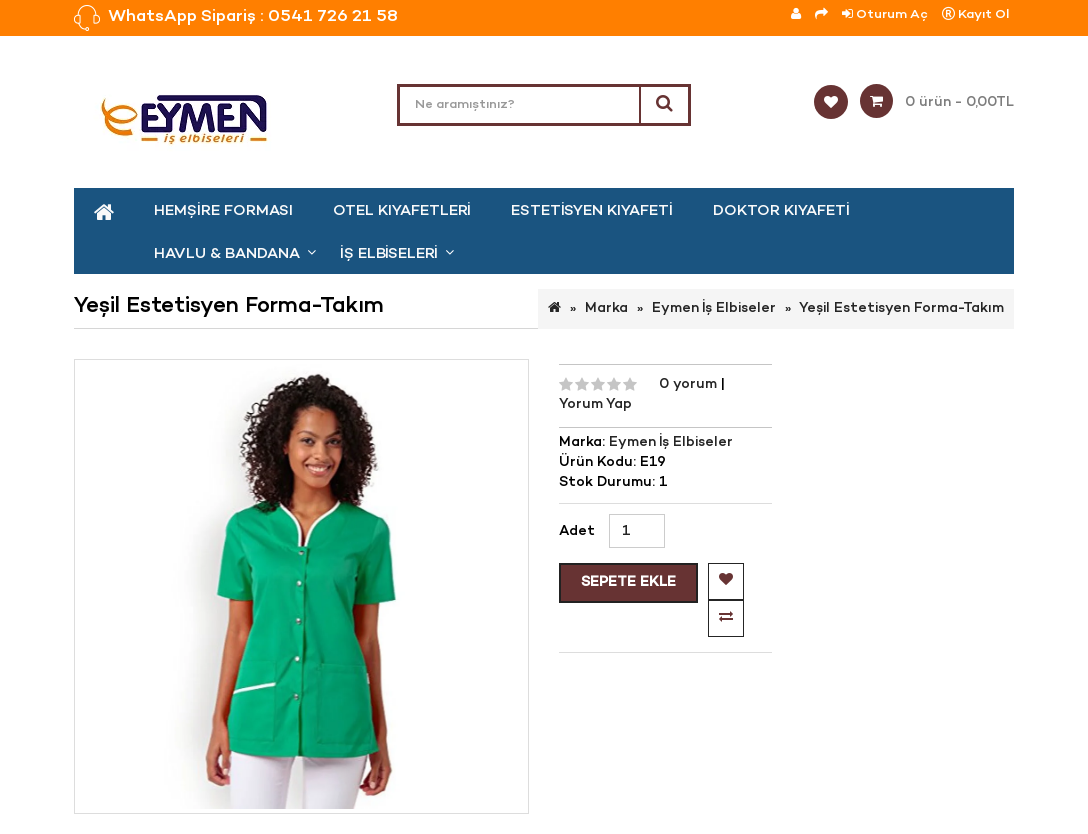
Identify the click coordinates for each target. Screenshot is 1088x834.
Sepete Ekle (628, 582)
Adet (577, 531)
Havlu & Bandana (227, 254)
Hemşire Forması (223, 211)
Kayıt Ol (975, 14)
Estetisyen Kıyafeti (592, 211)
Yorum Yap (595, 404)
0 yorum (690, 384)
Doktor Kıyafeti (781, 211)
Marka (606, 308)
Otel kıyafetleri (402, 211)
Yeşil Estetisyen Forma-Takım (901, 308)
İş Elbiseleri (389, 254)
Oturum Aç (885, 14)
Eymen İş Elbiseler (714, 308)
